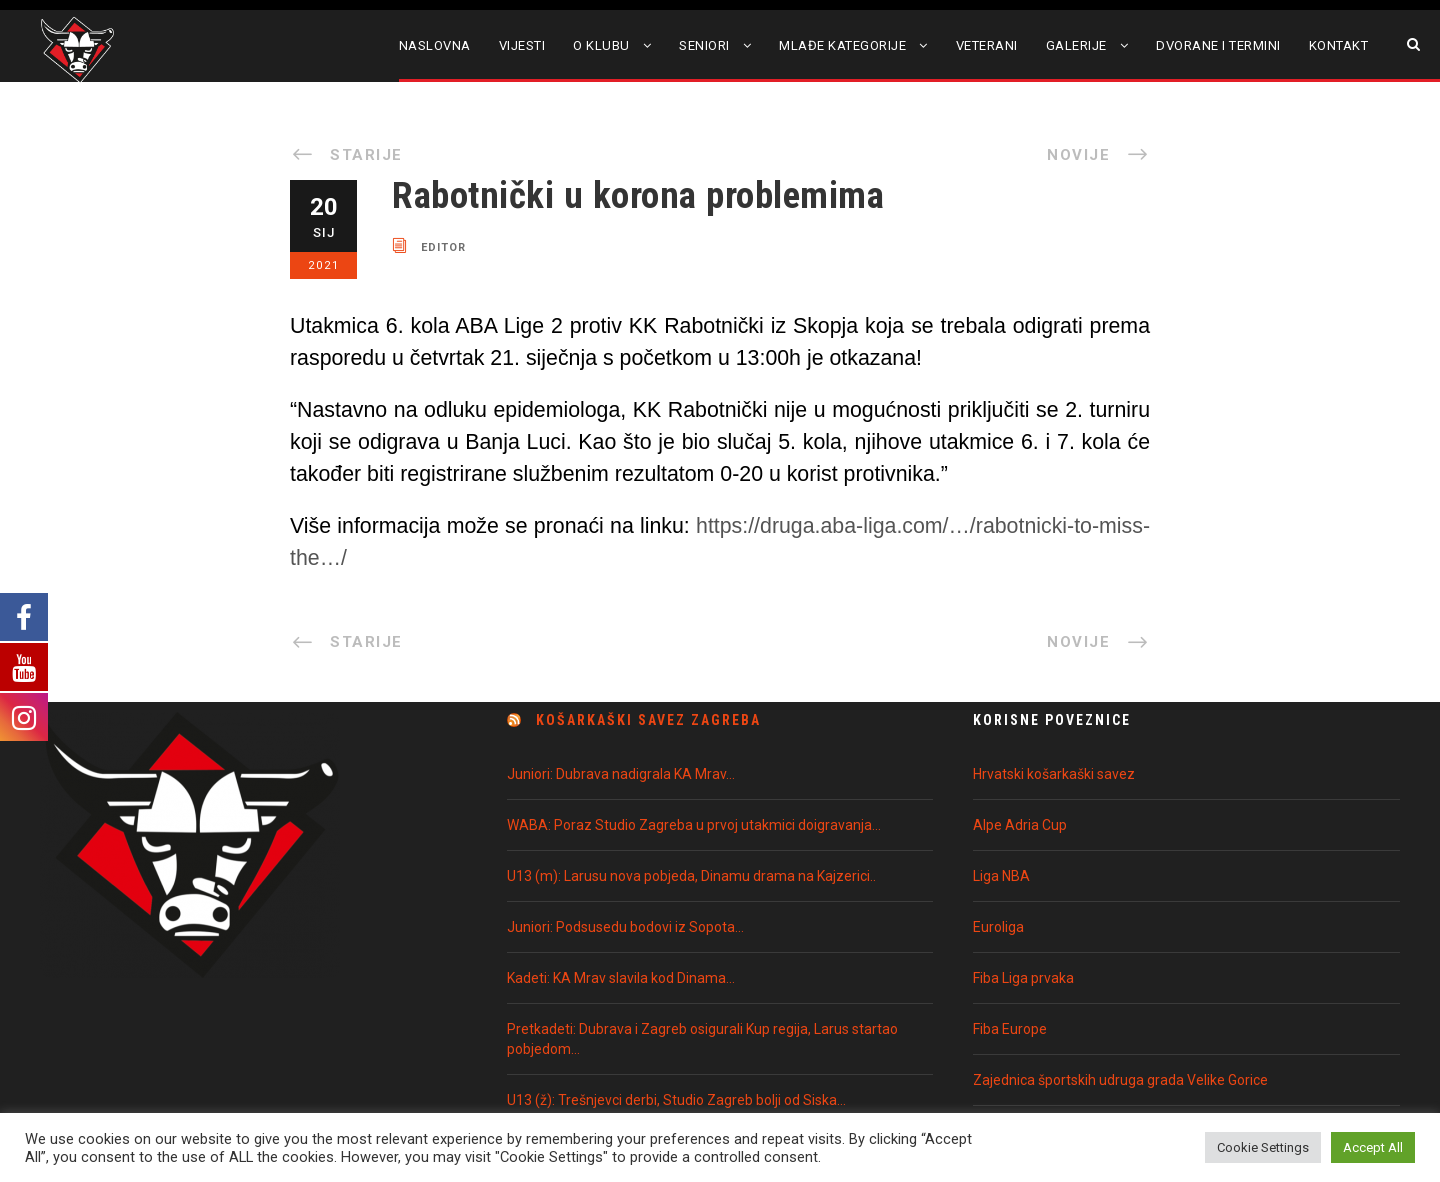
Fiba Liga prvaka (1023, 978)
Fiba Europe (1010, 1029)
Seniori (704, 45)
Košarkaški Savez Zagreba (648, 720)
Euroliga (998, 927)
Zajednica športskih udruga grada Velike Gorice (1120, 1080)
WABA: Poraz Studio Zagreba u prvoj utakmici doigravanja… (694, 825)
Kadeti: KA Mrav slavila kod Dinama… (621, 978)
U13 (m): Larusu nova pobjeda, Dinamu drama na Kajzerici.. (691, 876)
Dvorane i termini (1218, 45)
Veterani (987, 45)
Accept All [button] (1373, 1147)
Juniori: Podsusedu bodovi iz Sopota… (625, 927)
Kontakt (1339, 45)
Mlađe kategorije (842, 45)
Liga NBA (1001, 876)
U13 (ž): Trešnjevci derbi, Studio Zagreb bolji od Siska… (676, 1100)
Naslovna (435, 45)
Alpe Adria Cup (1020, 825)
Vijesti (522, 45)
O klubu (601, 45)
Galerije (1076, 45)
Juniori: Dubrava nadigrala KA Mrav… (621, 774)
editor (443, 246)
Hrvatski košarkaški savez (1054, 774)
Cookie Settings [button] (1263, 1147)
